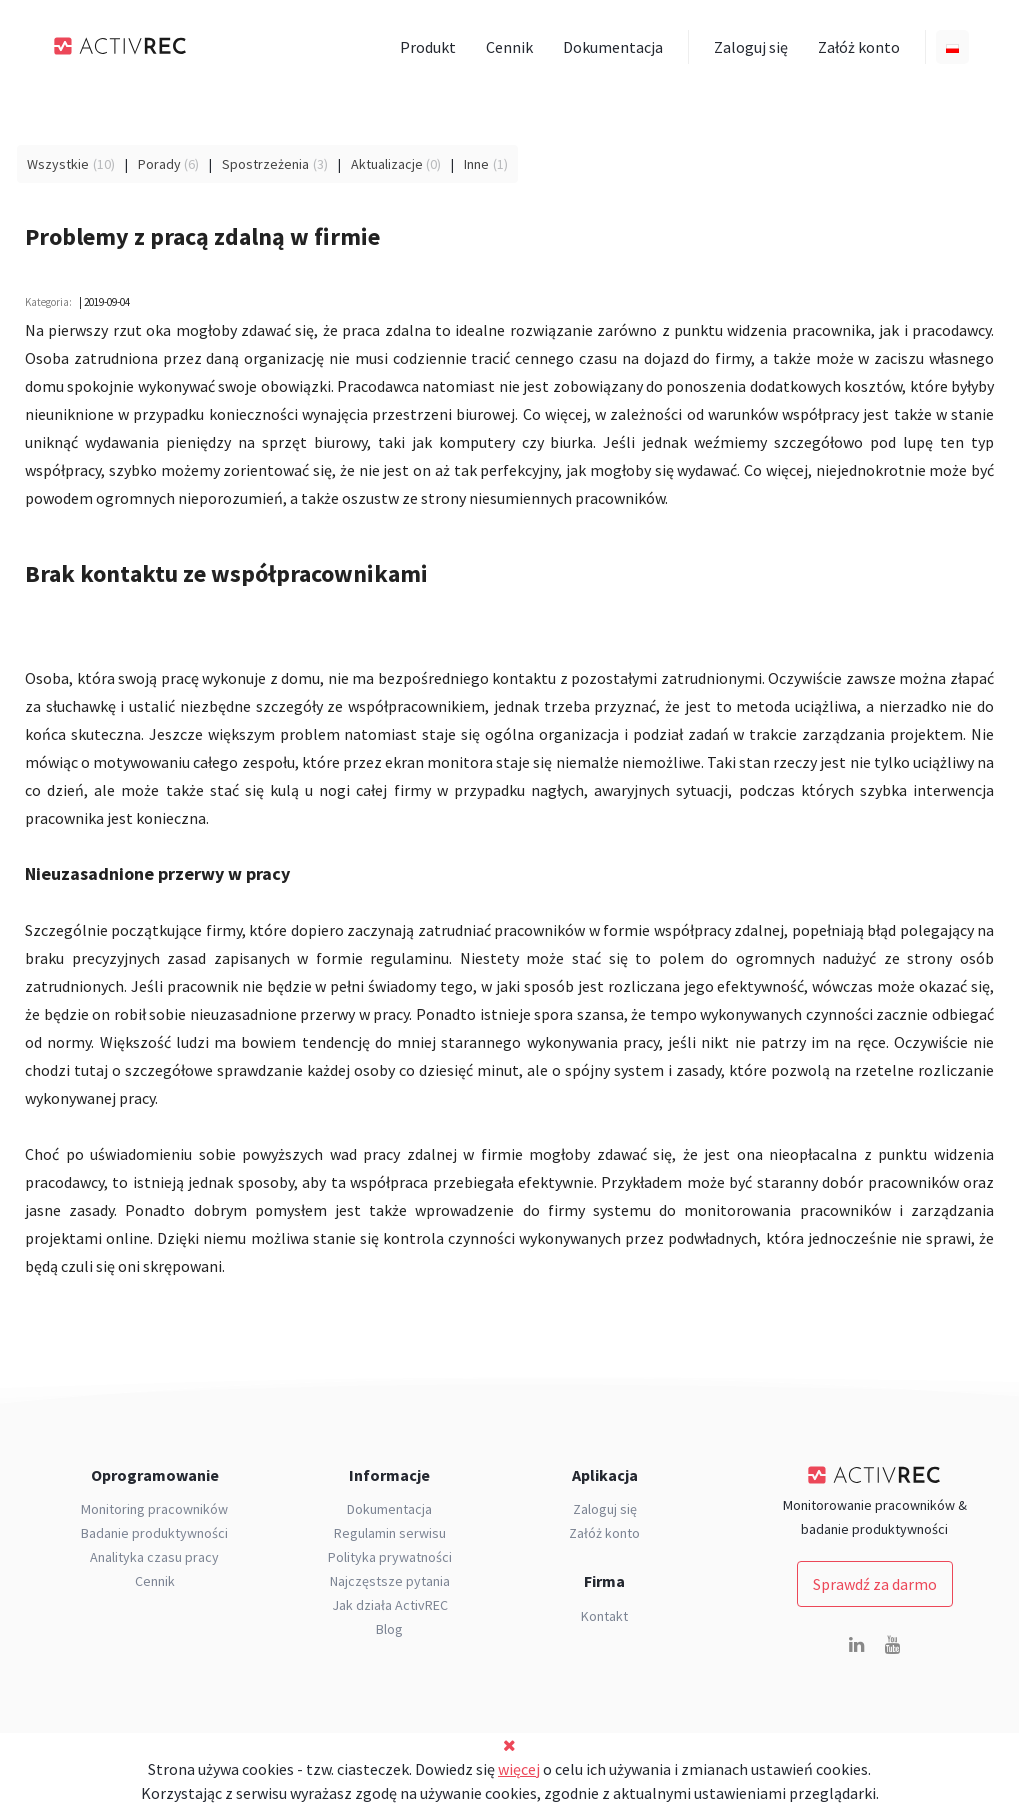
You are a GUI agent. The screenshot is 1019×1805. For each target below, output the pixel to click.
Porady (159, 164)
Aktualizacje (387, 164)
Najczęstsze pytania (390, 1581)
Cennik (509, 47)
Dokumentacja (613, 47)
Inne (476, 164)
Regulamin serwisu (390, 1533)
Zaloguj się (751, 47)
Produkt (428, 47)
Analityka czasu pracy (154, 1557)
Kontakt (604, 1616)
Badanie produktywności (154, 1533)
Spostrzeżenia (265, 164)
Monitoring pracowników (154, 1509)
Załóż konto (859, 47)
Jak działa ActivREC (390, 1605)
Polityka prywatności (390, 1557)
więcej (519, 1769)
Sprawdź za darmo (875, 1584)
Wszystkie (58, 164)
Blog (389, 1629)
